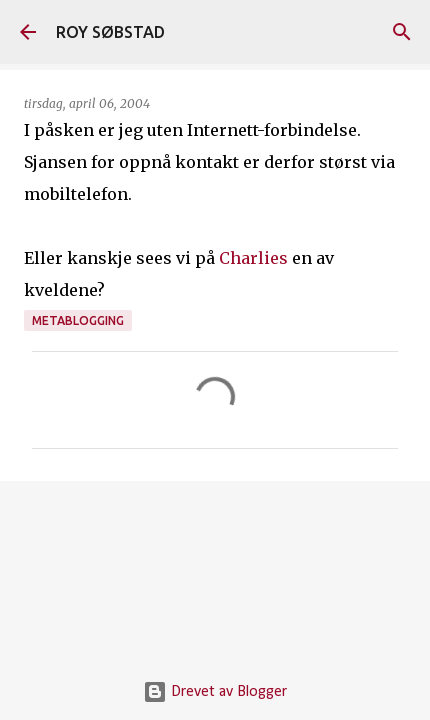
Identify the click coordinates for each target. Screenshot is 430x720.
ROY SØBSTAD (110, 32)
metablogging (78, 320)
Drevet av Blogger (215, 692)
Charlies (253, 258)
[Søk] (402, 32)
